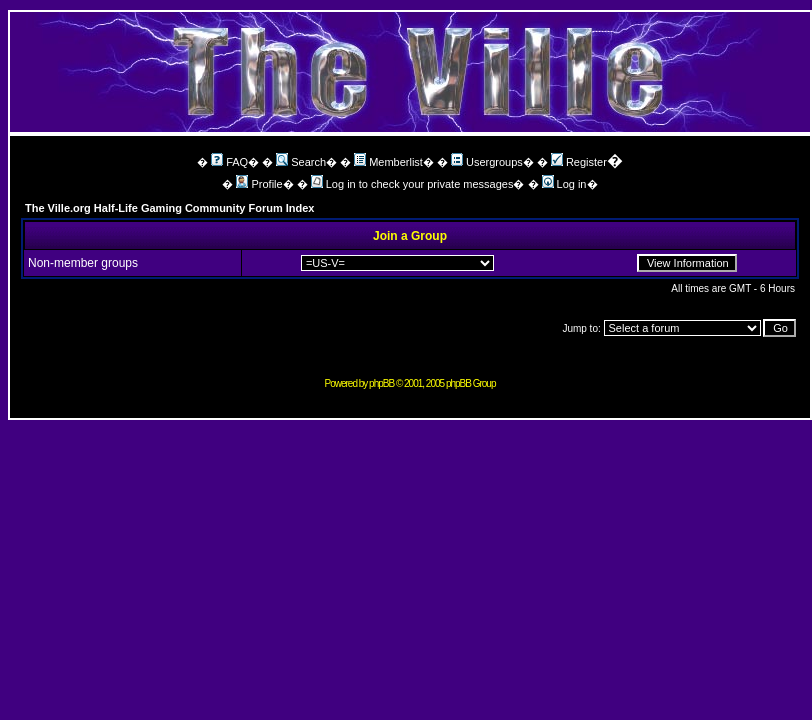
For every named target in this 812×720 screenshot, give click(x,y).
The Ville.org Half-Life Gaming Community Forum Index (170, 208)
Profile (259, 184)
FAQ (229, 162)
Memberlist (388, 162)
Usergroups (487, 162)
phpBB (381, 383)
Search (301, 162)
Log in (564, 184)
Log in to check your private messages (412, 184)
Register (579, 162)
